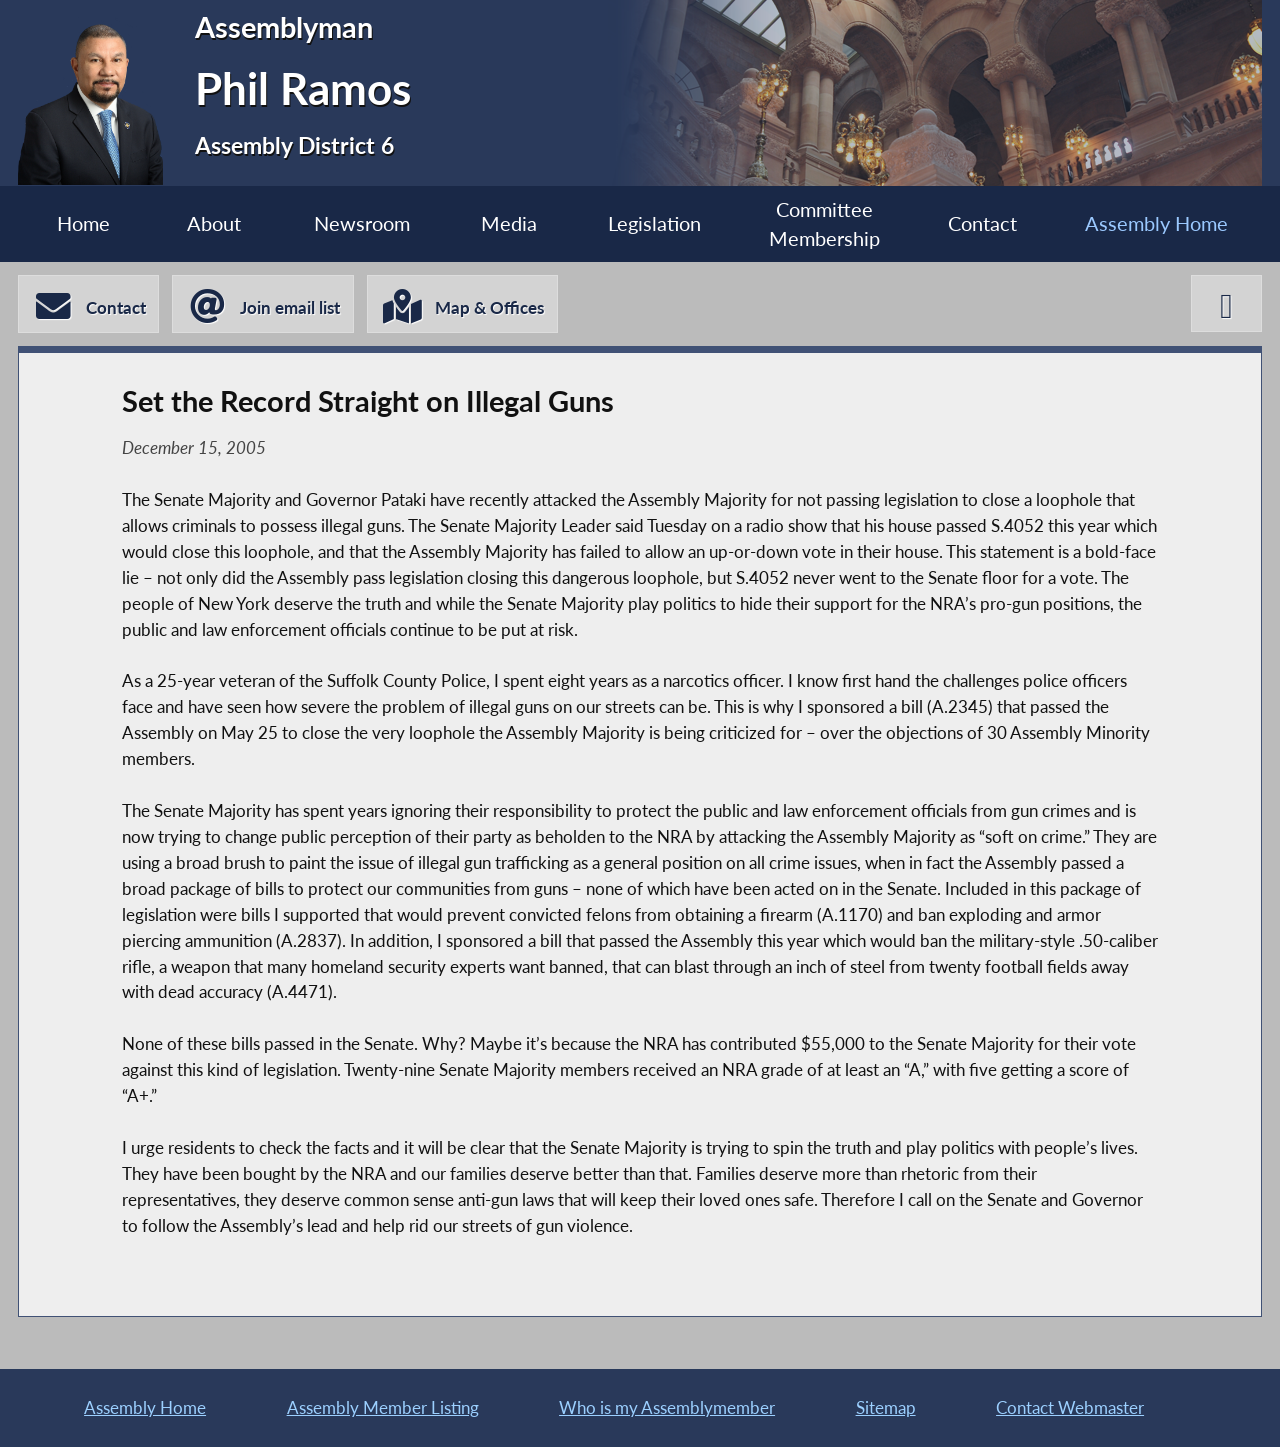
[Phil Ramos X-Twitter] (1226, 303)
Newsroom (362, 223)
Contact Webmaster (1070, 1407)
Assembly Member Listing (383, 1407)
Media (509, 223)
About (214, 223)
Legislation (654, 223)
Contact (982, 223)
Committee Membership (824, 224)
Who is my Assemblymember (667, 1407)
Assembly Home (1156, 223)
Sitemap (886, 1407)
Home (83, 223)
